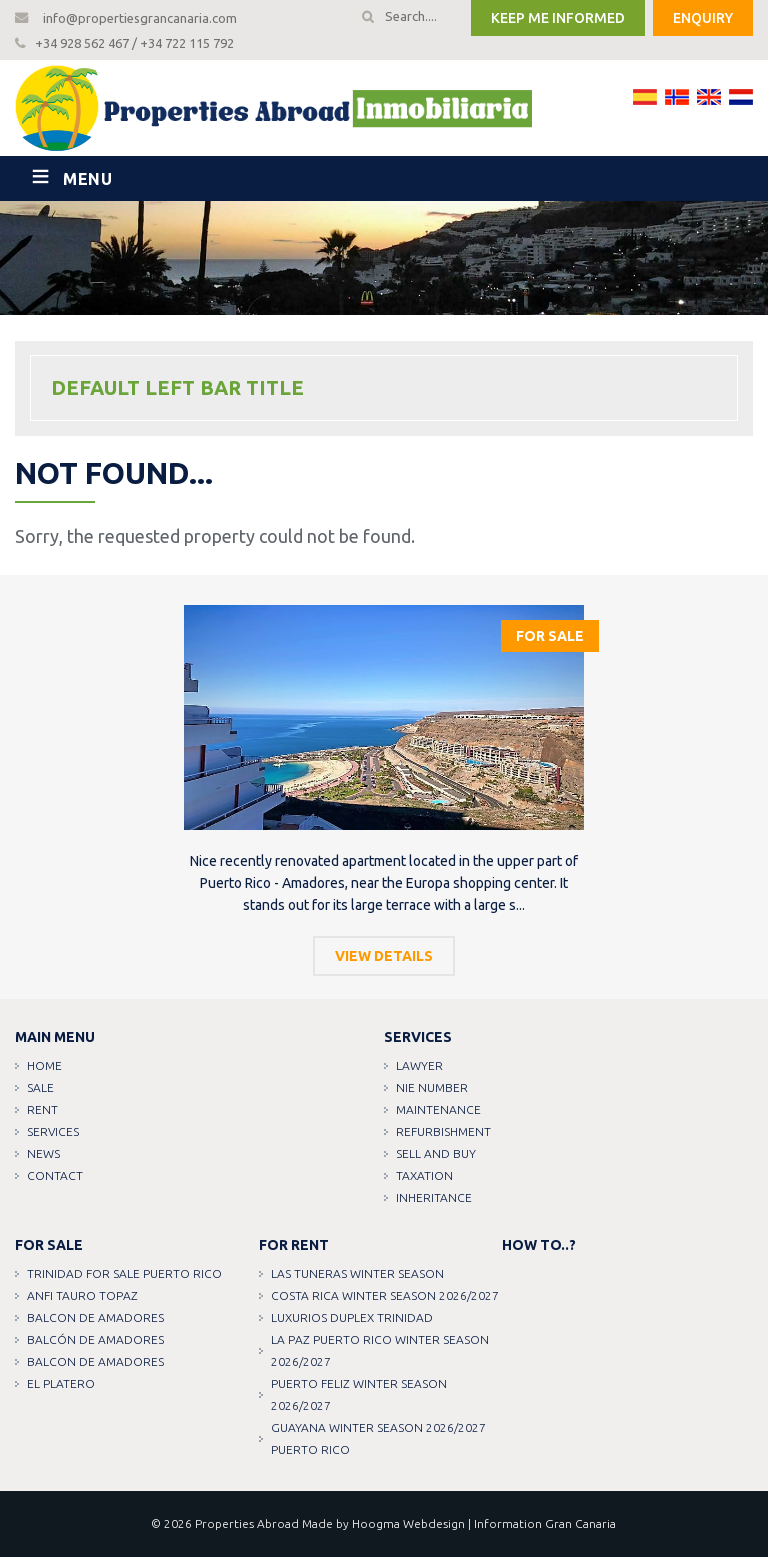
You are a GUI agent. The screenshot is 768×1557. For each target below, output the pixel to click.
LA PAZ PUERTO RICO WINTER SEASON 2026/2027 (380, 1350)
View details (384, 956)
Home (44, 1065)
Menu (87, 179)
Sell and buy (436, 1153)
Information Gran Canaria (545, 1523)
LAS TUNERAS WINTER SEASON (357, 1273)
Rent (42, 1109)
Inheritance (434, 1197)
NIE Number (432, 1087)
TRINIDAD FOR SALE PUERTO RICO (124, 1273)
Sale (40, 1087)
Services (53, 1131)
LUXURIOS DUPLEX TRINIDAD (352, 1317)
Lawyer (419, 1065)
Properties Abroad (247, 1523)
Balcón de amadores (95, 1339)
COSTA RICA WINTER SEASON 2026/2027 (385, 1295)
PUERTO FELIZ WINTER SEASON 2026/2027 (359, 1394)
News (43, 1153)
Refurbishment (443, 1131)
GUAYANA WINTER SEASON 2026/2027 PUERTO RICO (378, 1438)
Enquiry (703, 18)
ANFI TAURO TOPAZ (82, 1295)
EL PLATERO (61, 1383)
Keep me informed (558, 18)
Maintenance (438, 1109)
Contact (55, 1175)
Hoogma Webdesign (408, 1523)
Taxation (424, 1175)
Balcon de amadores (95, 1317)
